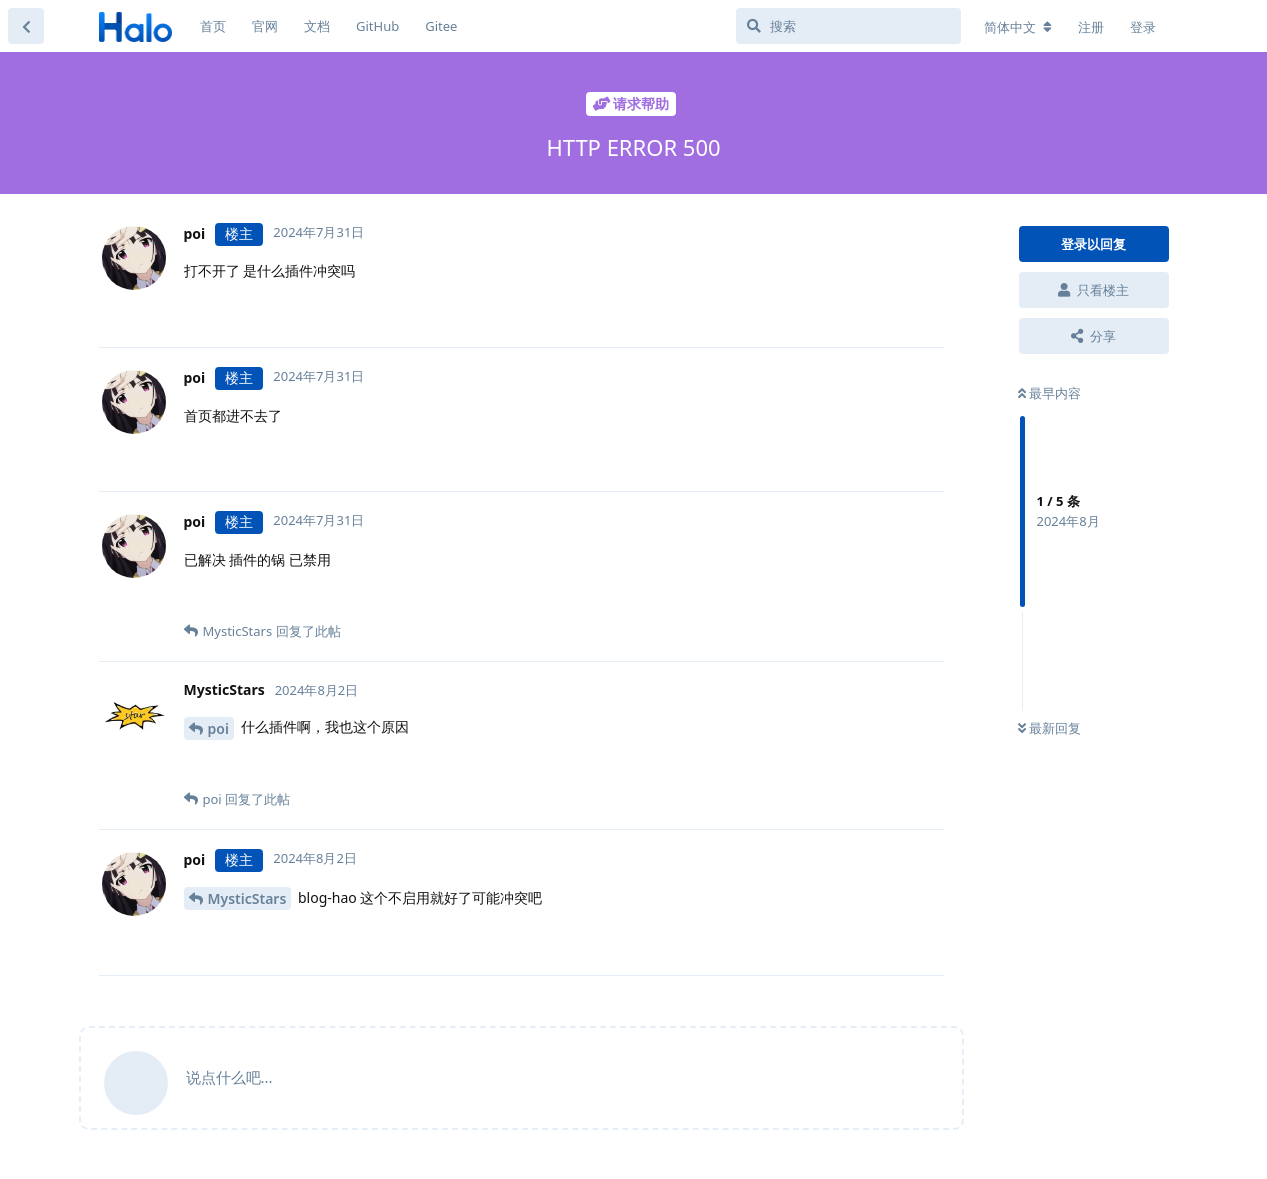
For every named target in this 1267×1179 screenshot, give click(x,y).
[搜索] (848, 26)
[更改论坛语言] (1018, 27)
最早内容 (1049, 393)
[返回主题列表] (26, 26)
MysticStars (247, 898)
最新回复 (1049, 728)
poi (218, 728)
